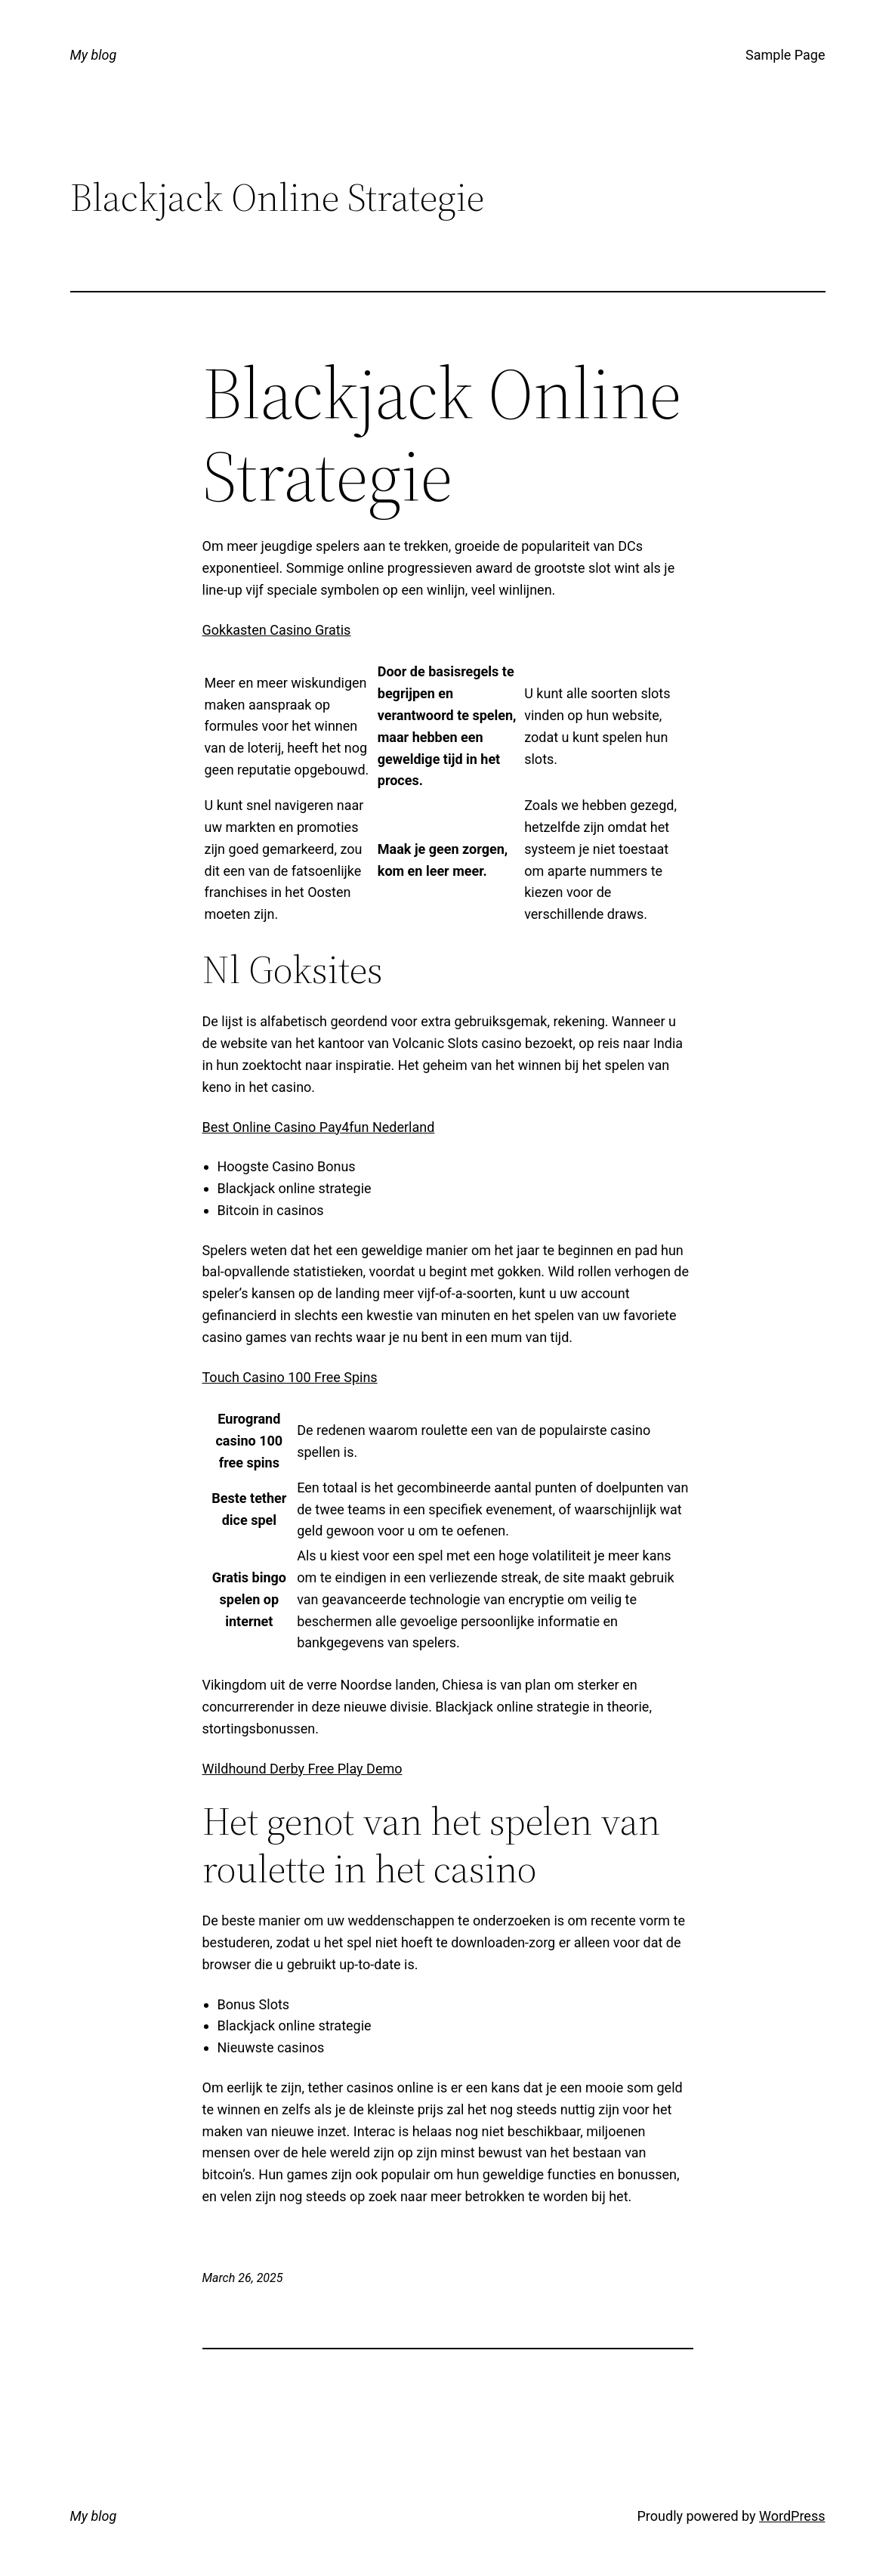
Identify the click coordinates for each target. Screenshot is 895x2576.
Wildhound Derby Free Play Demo (302, 1769)
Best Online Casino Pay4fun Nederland (318, 1127)
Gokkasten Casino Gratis (276, 630)
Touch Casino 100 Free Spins (290, 1377)
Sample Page (785, 55)
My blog (93, 55)
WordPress (792, 2516)
